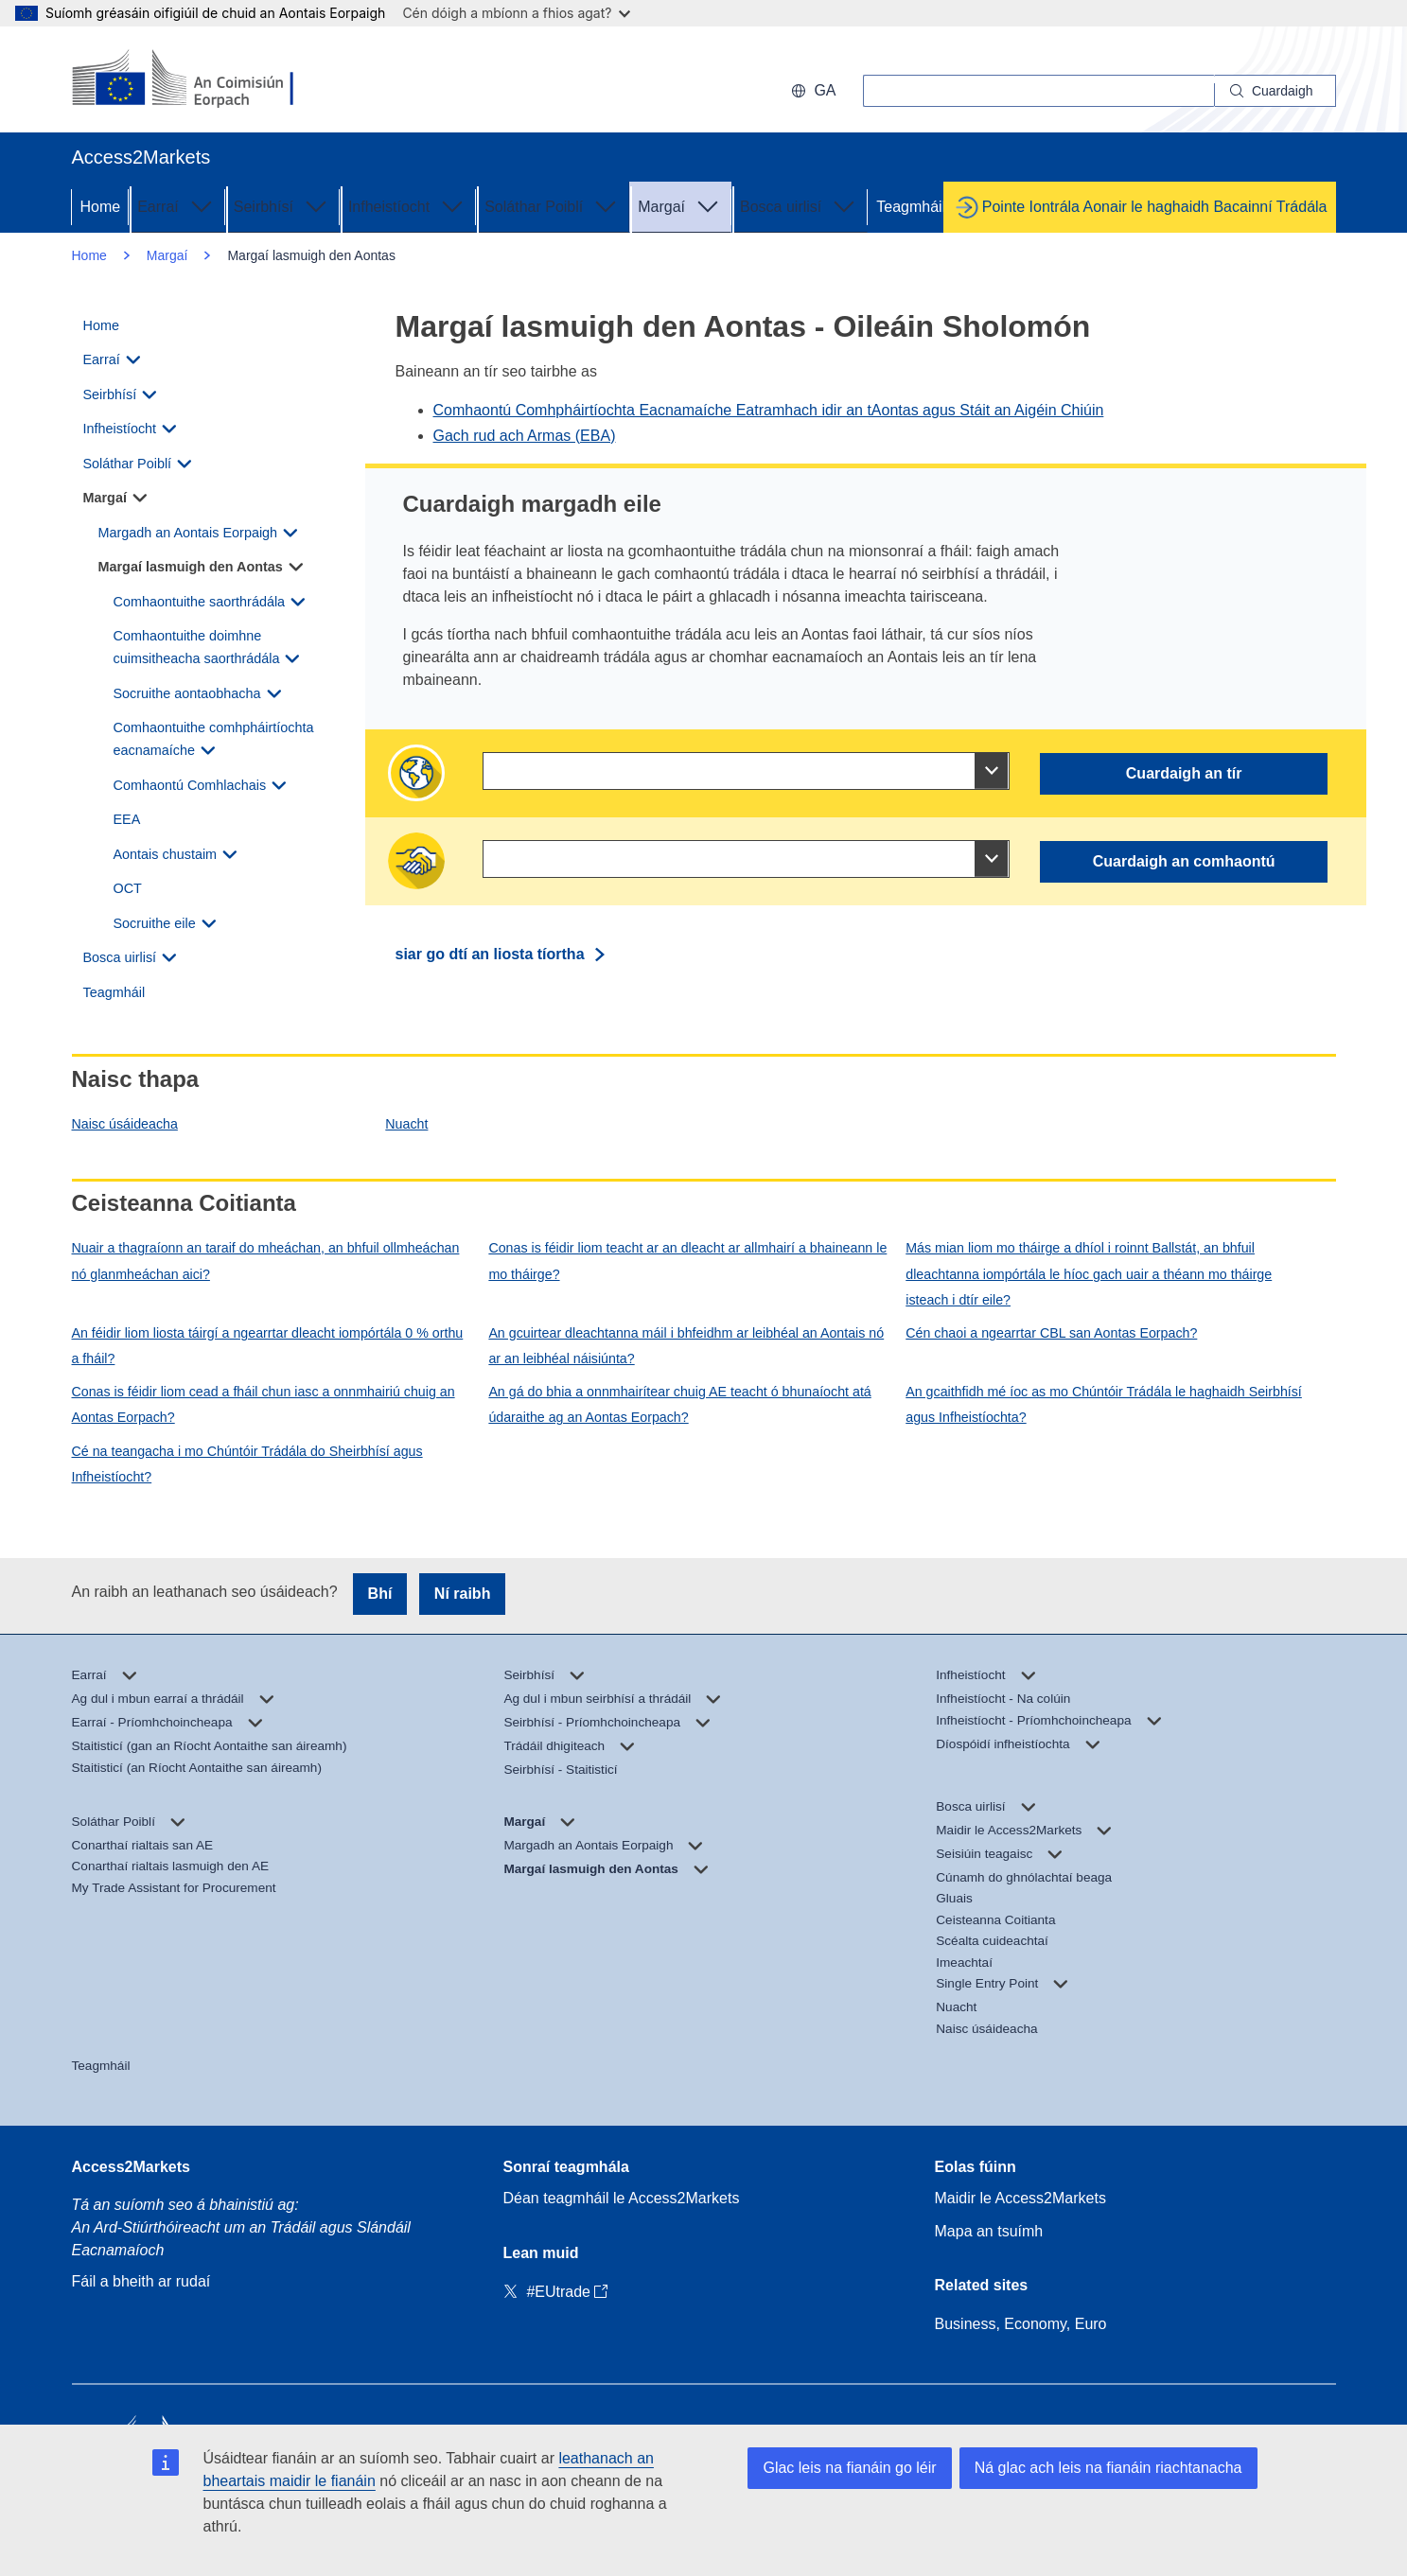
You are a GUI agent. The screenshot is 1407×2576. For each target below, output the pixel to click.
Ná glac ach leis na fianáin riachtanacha (1108, 2468)
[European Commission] (194, 79)
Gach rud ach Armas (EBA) (524, 436)
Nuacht (406, 1123)
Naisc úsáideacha (125, 1123)
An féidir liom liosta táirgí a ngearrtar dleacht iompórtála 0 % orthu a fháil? (268, 1345)
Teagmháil (910, 207)
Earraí (177, 205)
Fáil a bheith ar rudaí (141, 2281)
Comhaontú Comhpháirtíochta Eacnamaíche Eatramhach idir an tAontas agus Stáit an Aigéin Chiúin (768, 410)
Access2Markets (131, 2167)
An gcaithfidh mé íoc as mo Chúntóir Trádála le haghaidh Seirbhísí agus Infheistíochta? (1104, 1404)
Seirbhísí (282, 205)
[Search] (1275, 91)
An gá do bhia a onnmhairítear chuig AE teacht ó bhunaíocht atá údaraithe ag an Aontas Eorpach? (679, 1404)
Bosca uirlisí (799, 205)
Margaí (680, 205)
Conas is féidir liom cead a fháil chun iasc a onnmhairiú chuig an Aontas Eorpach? (263, 1404)
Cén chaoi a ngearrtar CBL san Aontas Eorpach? (1051, 1333)
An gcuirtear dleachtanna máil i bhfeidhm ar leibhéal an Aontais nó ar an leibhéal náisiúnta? (686, 1345)
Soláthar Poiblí (552, 205)
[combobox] (746, 771)
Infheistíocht (407, 205)
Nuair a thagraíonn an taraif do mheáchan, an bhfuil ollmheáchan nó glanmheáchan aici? (266, 1260)
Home (100, 207)
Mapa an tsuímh (989, 2231)
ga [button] (813, 90)
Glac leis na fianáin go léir (849, 2468)
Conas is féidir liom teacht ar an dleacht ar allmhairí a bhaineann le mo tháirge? (687, 1260)
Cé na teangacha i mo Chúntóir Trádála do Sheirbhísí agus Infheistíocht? (247, 1464)
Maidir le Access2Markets (1020, 2198)
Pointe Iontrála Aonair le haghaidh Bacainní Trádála (1155, 207)
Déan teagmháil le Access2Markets (621, 2198)
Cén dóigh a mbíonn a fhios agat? (516, 13)
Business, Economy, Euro (1021, 2324)
